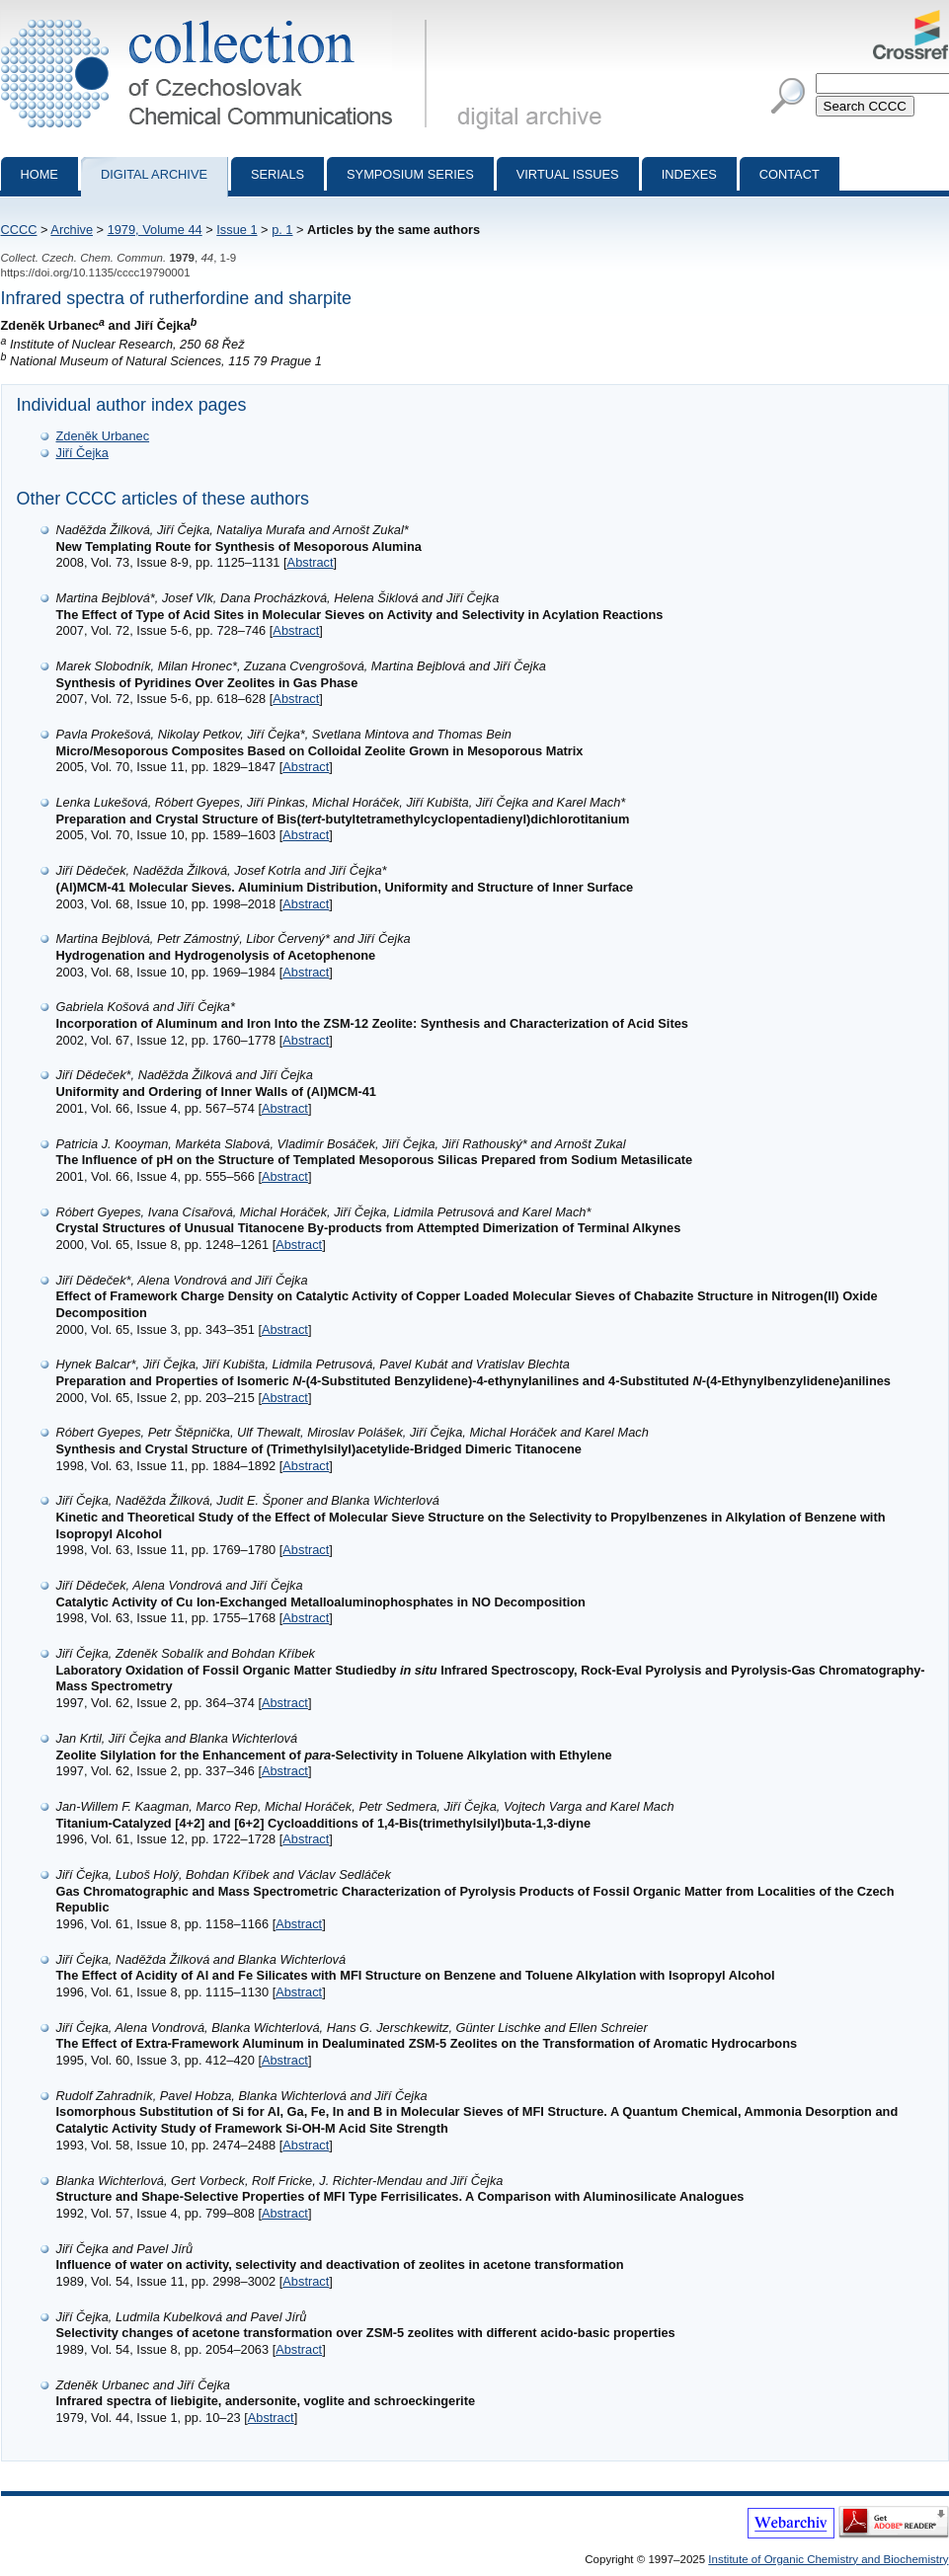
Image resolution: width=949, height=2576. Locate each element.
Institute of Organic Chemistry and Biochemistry (828, 2559)
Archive (71, 229)
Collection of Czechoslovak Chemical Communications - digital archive (218, 18)
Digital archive (154, 174)
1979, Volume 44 (155, 229)
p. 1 (282, 229)
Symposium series (410, 174)
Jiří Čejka (82, 452)
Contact (789, 174)
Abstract (310, 562)
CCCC (19, 229)
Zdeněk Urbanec (103, 436)
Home (39, 174)
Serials (277, 174)
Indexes (689, 174)
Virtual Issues (567, 174)
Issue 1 (236, 229)
